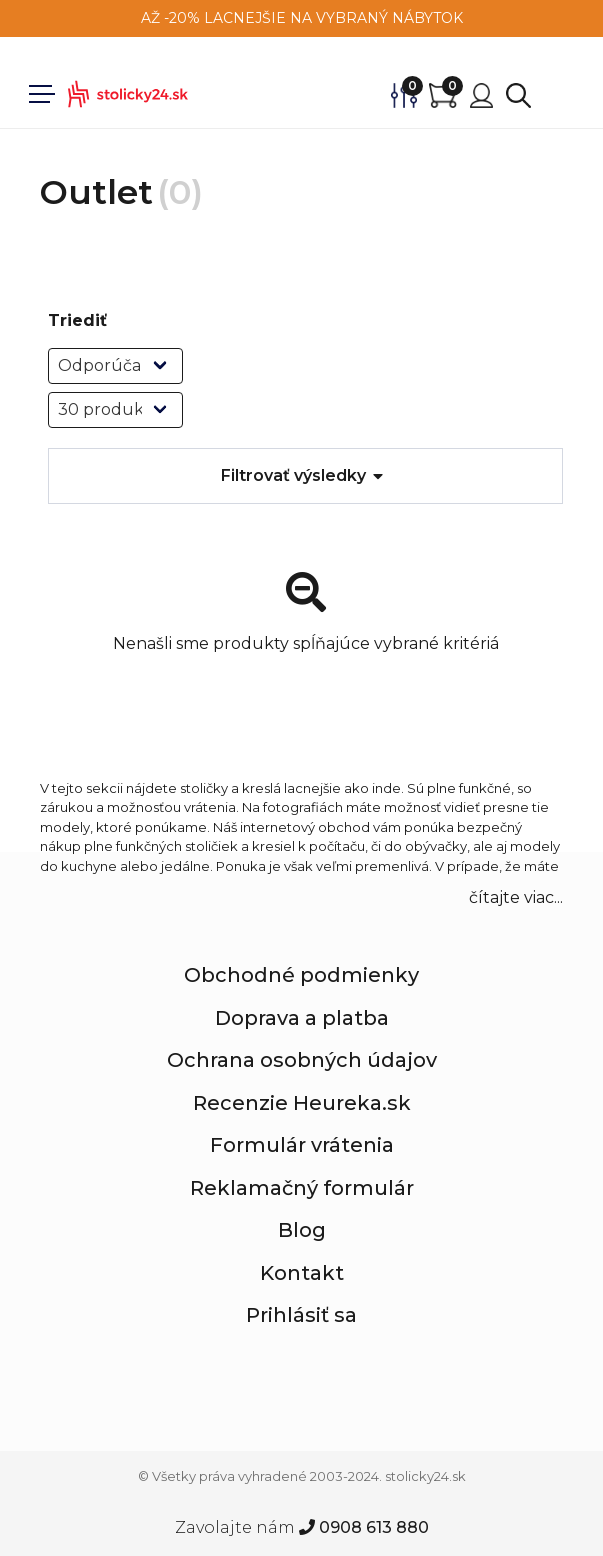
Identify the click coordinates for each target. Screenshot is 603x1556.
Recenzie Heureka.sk (302, 1103)
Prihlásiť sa (301, 1315)
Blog (302, 1230)
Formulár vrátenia (302, 1145)
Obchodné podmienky (301, 975)
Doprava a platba (302, 1018)
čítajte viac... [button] (516, 897)
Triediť (77, 320)
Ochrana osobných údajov (302, 1060)
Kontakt (302, 1273)
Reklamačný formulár (302, 1188)
